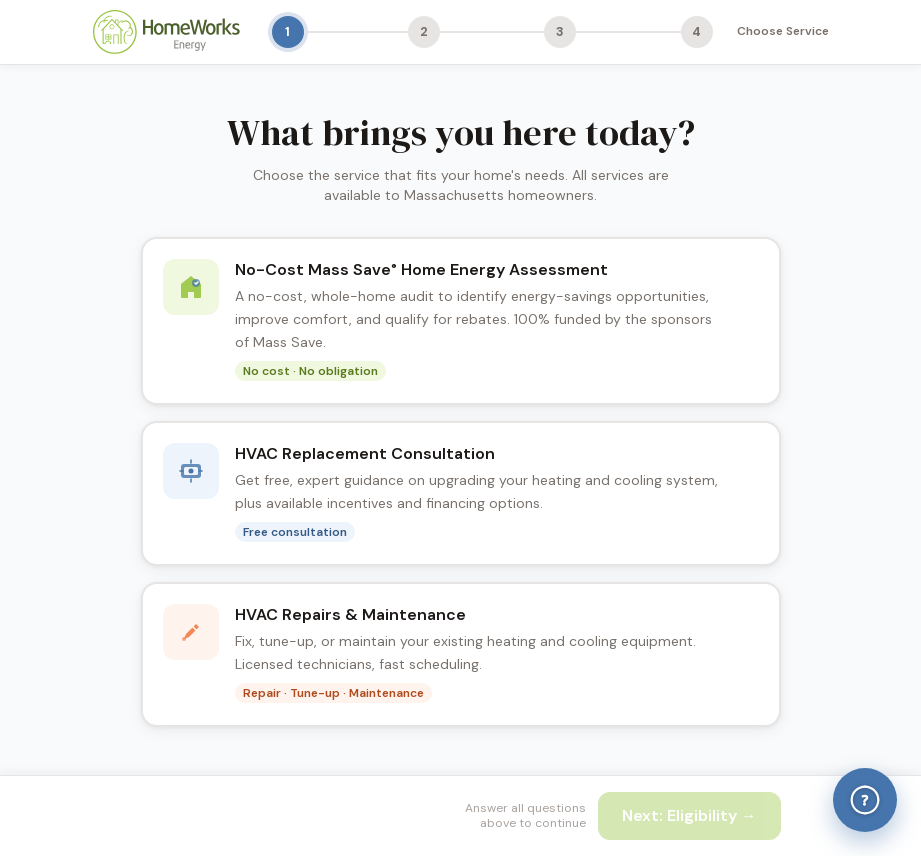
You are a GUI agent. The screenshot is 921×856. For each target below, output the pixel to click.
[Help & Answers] (865, 800)
